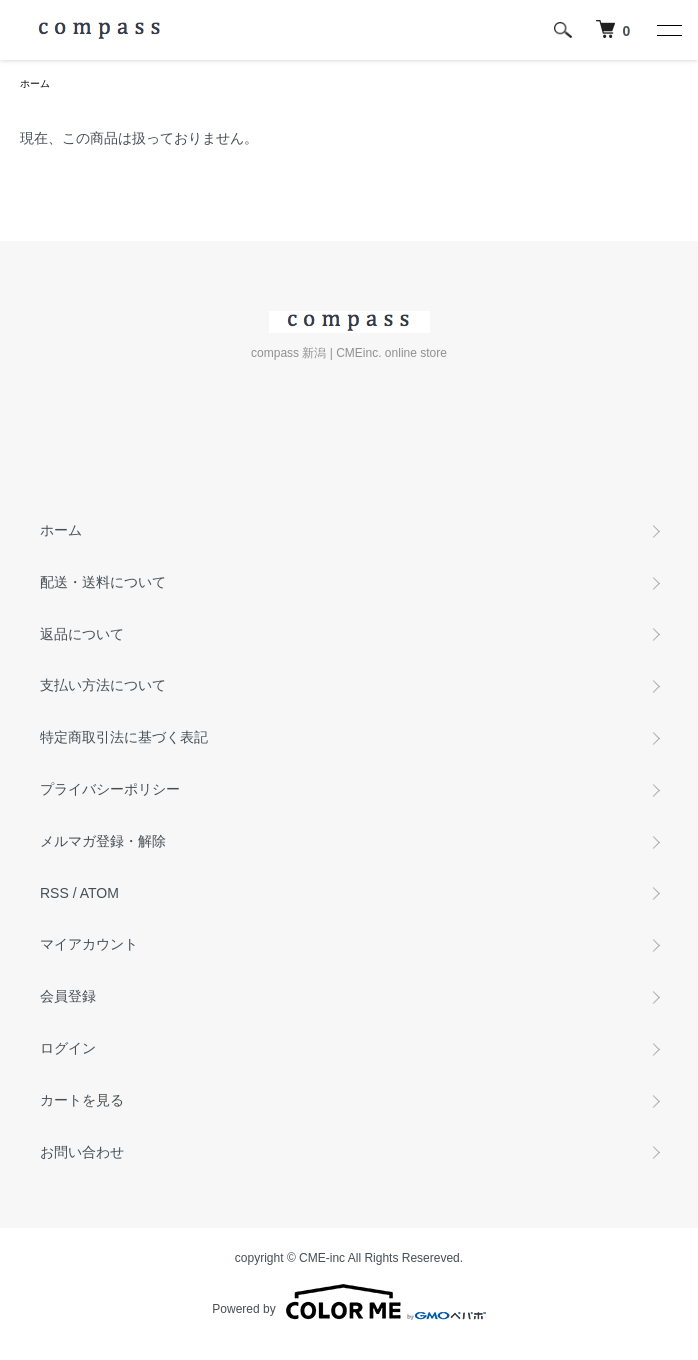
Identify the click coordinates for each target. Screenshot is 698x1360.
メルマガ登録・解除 (103, 841)
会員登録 (68, 996)
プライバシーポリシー (110, 789)
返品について (82, 634)
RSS (54, 893)
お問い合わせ (82, 1152)
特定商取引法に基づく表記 (124, 737)
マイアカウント (89, 944)
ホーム (35, 83)
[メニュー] (668, 30)
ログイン (68, 1048)
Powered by (348, 1302)
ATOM (99, 893)
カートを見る (82, 1100)
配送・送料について (103, 582)
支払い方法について (103, 685)
